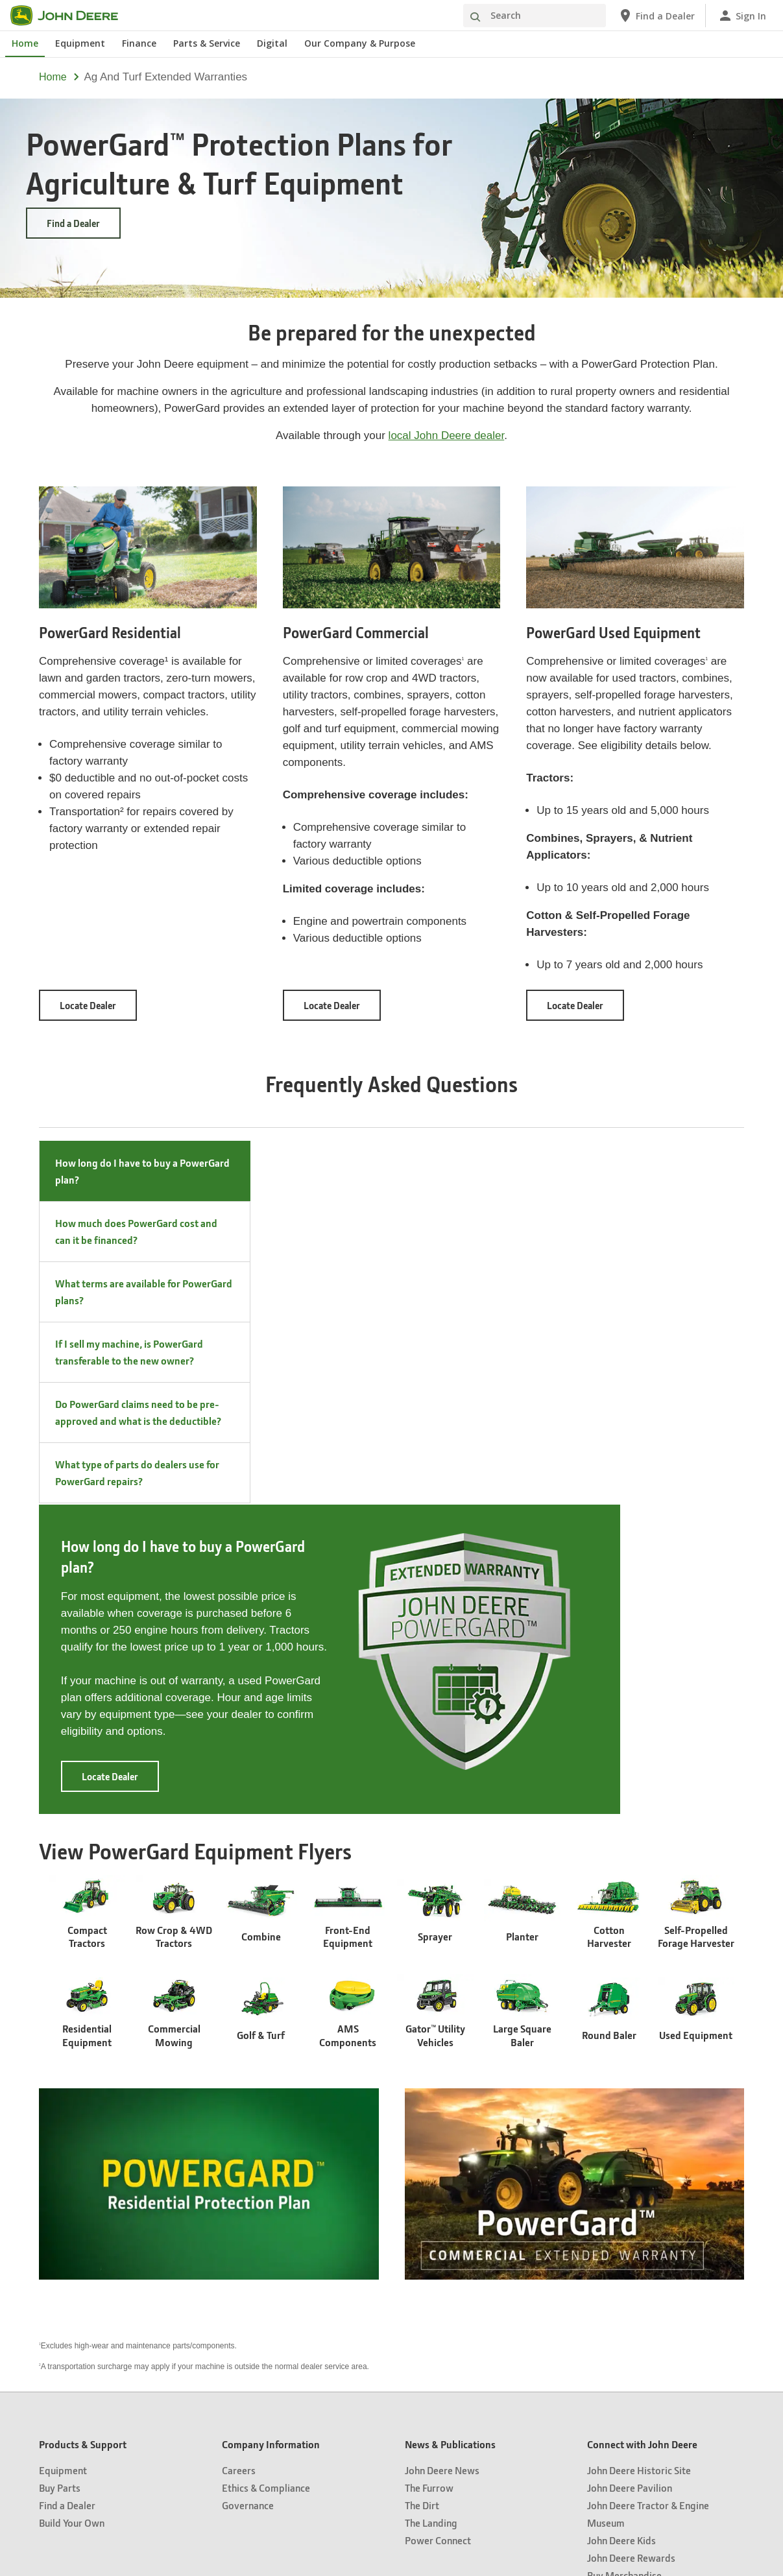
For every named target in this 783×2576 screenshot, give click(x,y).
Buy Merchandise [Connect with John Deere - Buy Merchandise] (624, 2264)
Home (53, 76)
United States (391, 2382)
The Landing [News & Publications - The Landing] (431, 2211)
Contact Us (536, 2417)
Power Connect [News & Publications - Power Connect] (438, 2229)
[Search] (534, 15)
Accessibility (486, 2417)
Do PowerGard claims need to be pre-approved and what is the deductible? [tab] (138, 1412)
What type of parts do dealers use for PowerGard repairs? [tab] (137, 1472)
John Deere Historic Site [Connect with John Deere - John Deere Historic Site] (639, 2158)
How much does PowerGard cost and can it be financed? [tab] (136, 1231)
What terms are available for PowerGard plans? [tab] (143, 1291)
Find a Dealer (73, 223)
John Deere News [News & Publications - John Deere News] (442, 2158)
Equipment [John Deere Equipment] (80, 43)
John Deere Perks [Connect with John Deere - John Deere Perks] (624, 2281)
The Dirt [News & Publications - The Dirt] (422, 2193)
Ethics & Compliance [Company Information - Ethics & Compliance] (266, 2176)
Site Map (242, 2417)
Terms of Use (432, 2417)
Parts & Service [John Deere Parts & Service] (206, 43)
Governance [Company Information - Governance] (248, 2193)
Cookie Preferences (391, 2446)
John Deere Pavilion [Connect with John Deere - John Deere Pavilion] (629, 2176)
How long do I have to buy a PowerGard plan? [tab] (142, 1171)
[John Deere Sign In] (742, 15)
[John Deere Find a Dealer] (656, 15)
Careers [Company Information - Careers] (239, 2158)
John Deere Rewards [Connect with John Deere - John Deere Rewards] (631, 2246)
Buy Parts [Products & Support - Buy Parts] (59, 2176)
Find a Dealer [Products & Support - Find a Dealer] (67, 2193)
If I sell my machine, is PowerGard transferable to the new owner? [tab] (129, 1352)
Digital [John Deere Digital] (272, 43)
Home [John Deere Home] (25, 43)
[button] (296, 2520)
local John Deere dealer (447, 435)
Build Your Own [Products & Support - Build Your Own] (71, 2211)
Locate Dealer (98, 1009)
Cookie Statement (368, 2417)
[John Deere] (72, 15)
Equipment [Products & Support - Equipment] (63, 2158)
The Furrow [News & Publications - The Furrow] (429, 2176)
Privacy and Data (297, 2417)
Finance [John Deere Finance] (139, 43)
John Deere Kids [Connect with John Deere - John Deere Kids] (621, 2229)
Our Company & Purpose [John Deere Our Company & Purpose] (359, 43)
